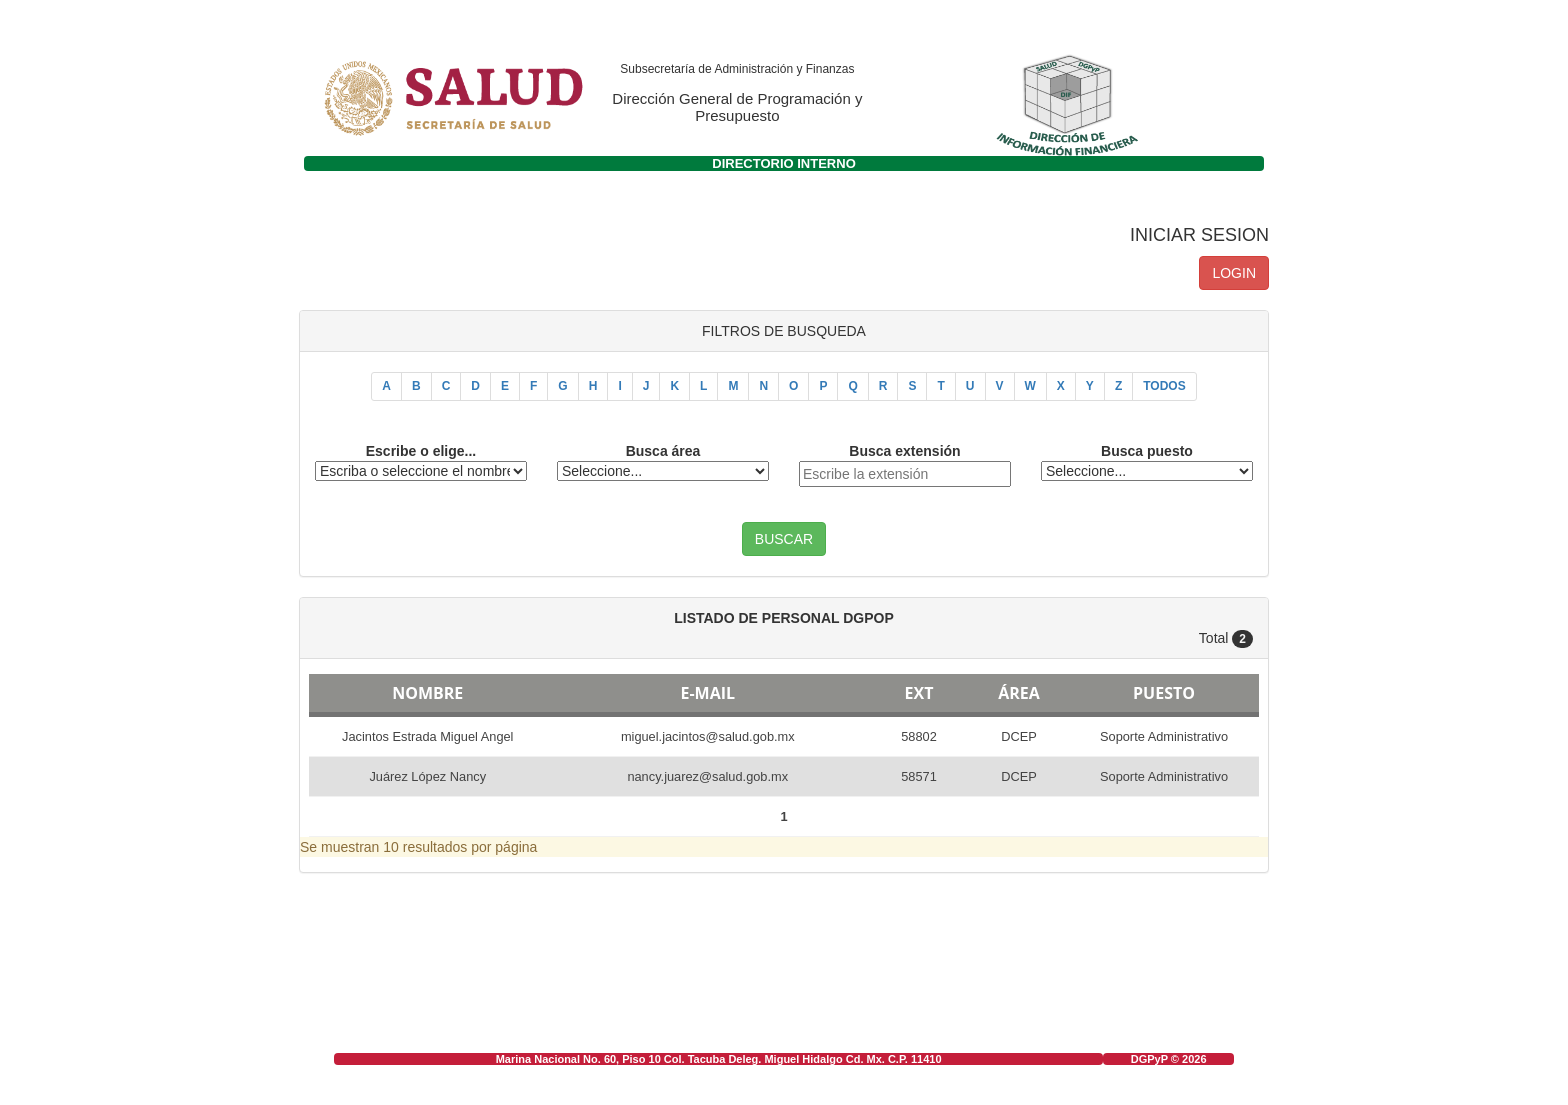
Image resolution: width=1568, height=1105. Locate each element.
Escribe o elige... (421, 451)
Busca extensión (904, 451)
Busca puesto (1147, 451)
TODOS (1164, 386)
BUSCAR (784, 539)
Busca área (663, 451)
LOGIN (1234, 273)
